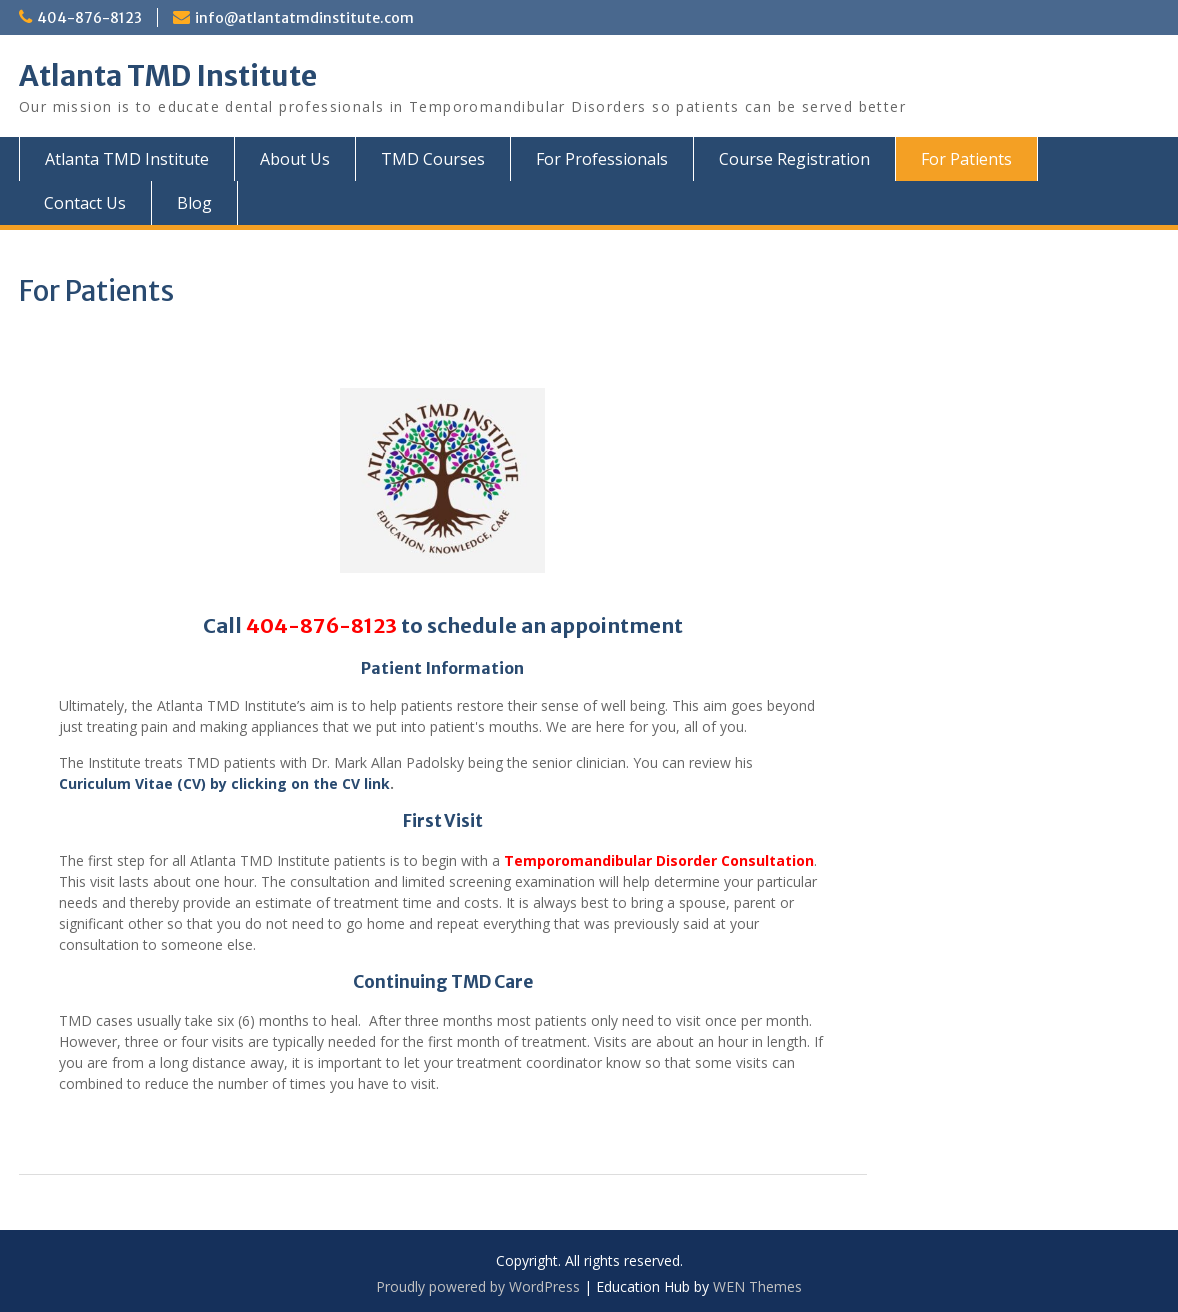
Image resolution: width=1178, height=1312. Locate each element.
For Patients (966, 159)
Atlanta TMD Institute (168, 76)
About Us (295, 159)
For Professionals (602, 159)
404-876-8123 (89, 18)
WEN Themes (757, 1286)
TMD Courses (433, 159)
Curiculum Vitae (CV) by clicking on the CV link (224, 783)
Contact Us (85, 203)
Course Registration (794, 159)
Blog (194, 203)
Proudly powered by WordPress (478, 1286)
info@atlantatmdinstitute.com (304, 18)
